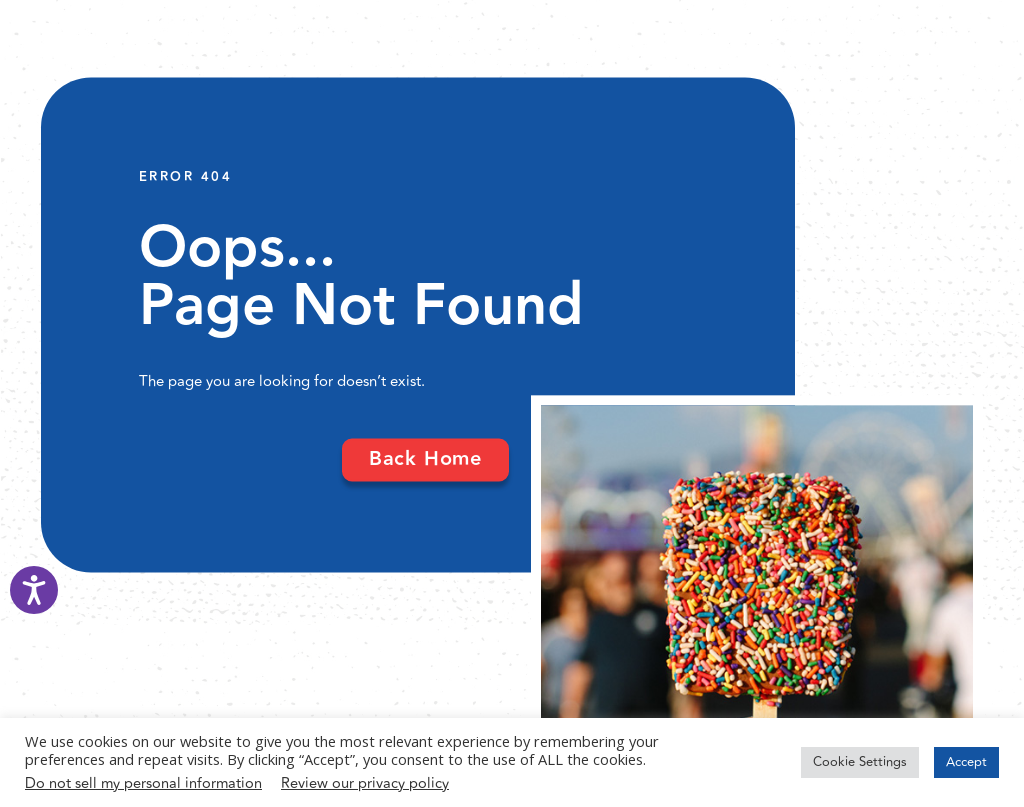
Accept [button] (966, 762)
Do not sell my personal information (143, 783)
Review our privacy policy (365, 783)
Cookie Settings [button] (860, 762)
